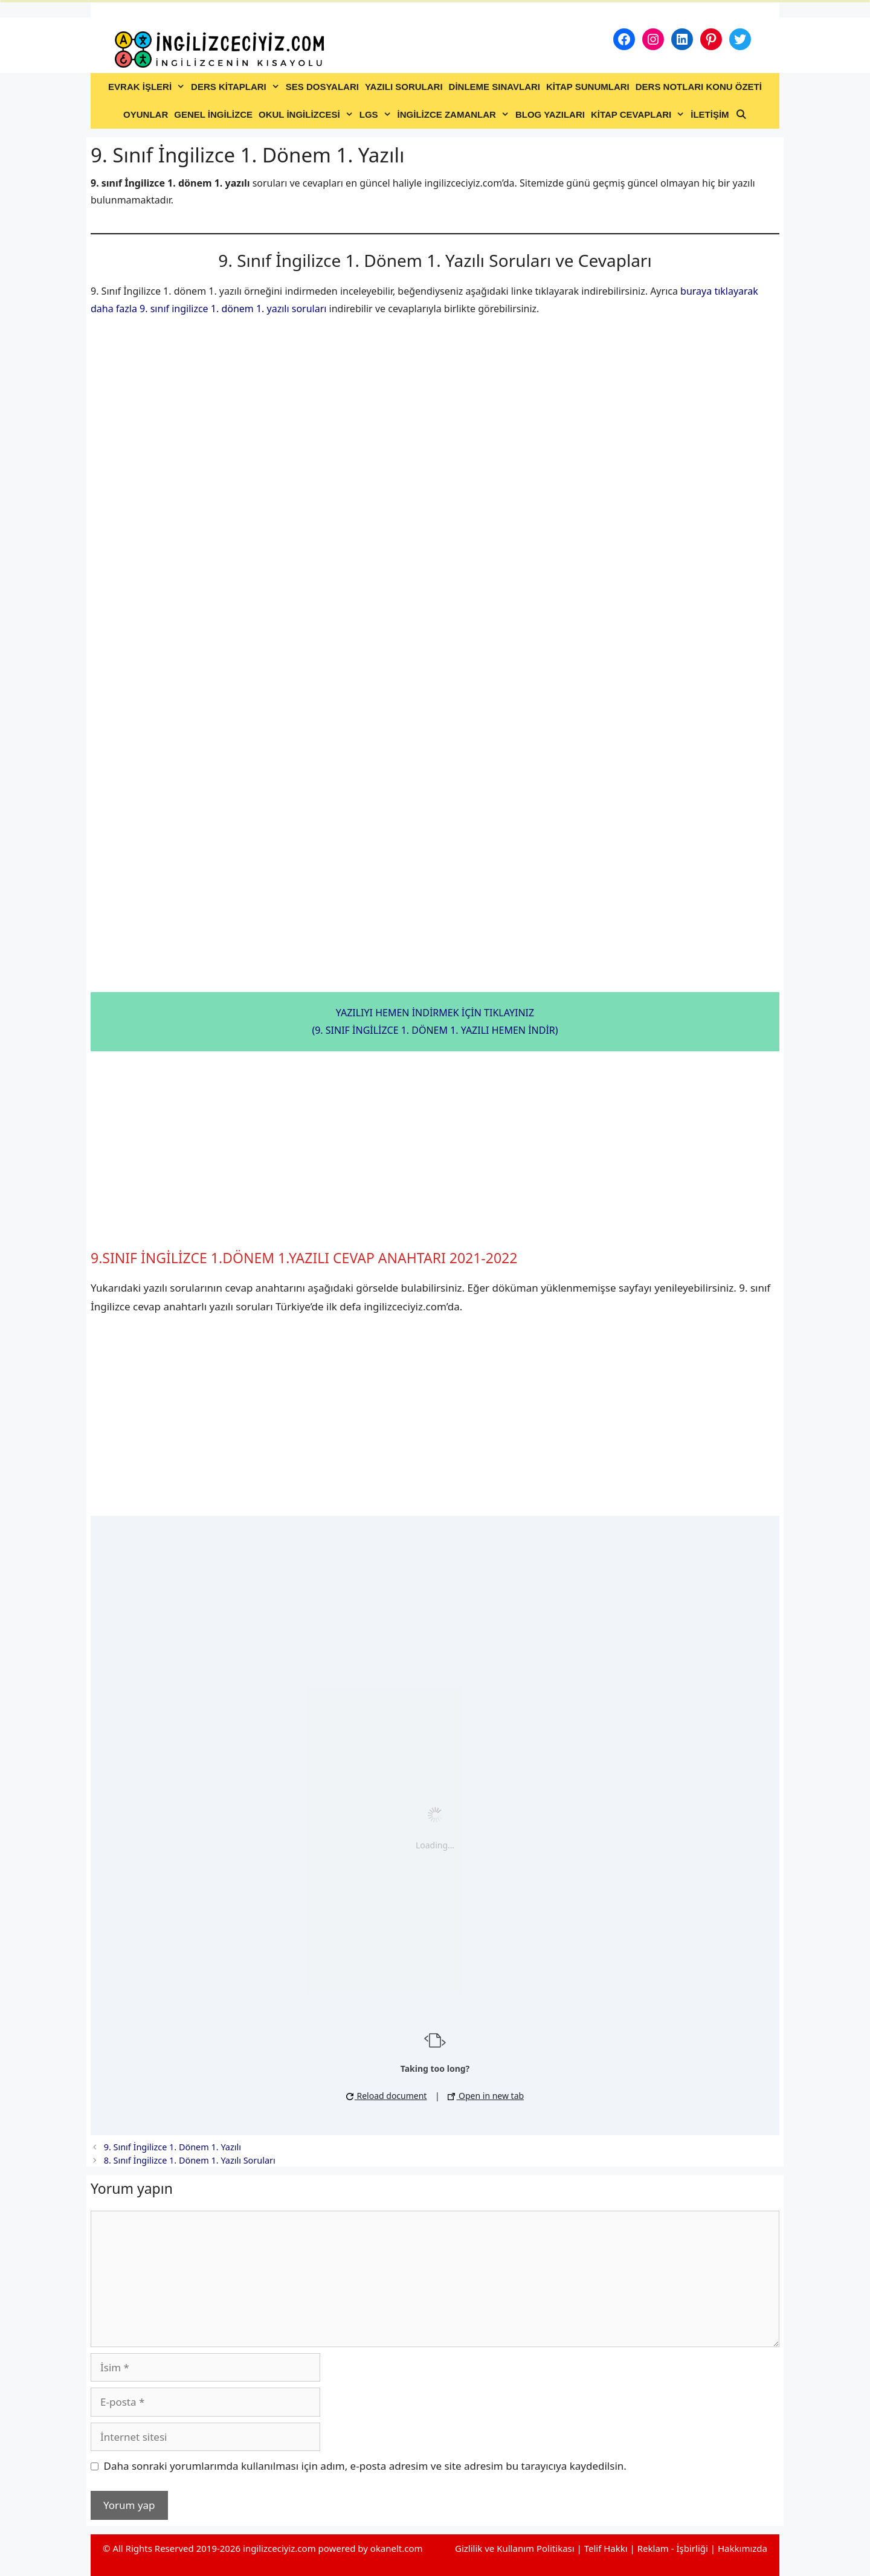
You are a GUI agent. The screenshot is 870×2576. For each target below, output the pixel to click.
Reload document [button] (386, 2095)
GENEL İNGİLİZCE (213, 114)
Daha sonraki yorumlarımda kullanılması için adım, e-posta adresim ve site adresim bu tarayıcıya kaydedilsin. (365, 2466)
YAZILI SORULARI (404, 87)
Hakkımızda (742, 2548)
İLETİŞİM (710, 114)
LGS (377, 115)
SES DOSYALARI (322, 87)
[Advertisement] (435, 1150)
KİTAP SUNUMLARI (588, 87)
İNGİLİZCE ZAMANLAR (455, 115)
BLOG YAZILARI (550, 114)
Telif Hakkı (606, 2548)
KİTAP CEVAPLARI (639, 115)
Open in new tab (486, 2095)
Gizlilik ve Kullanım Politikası (515, 2548)
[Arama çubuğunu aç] (741, 115)
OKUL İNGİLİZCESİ (307, 115)
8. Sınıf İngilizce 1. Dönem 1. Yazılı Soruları (190, 2160)
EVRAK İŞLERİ (148, 87)
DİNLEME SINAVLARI (494, 87)
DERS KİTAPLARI (237, 87)
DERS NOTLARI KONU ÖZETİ (699, 87)
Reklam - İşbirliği (673, 2548)
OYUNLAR (145, 114)
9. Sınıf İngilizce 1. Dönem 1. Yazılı (172, 2147)
